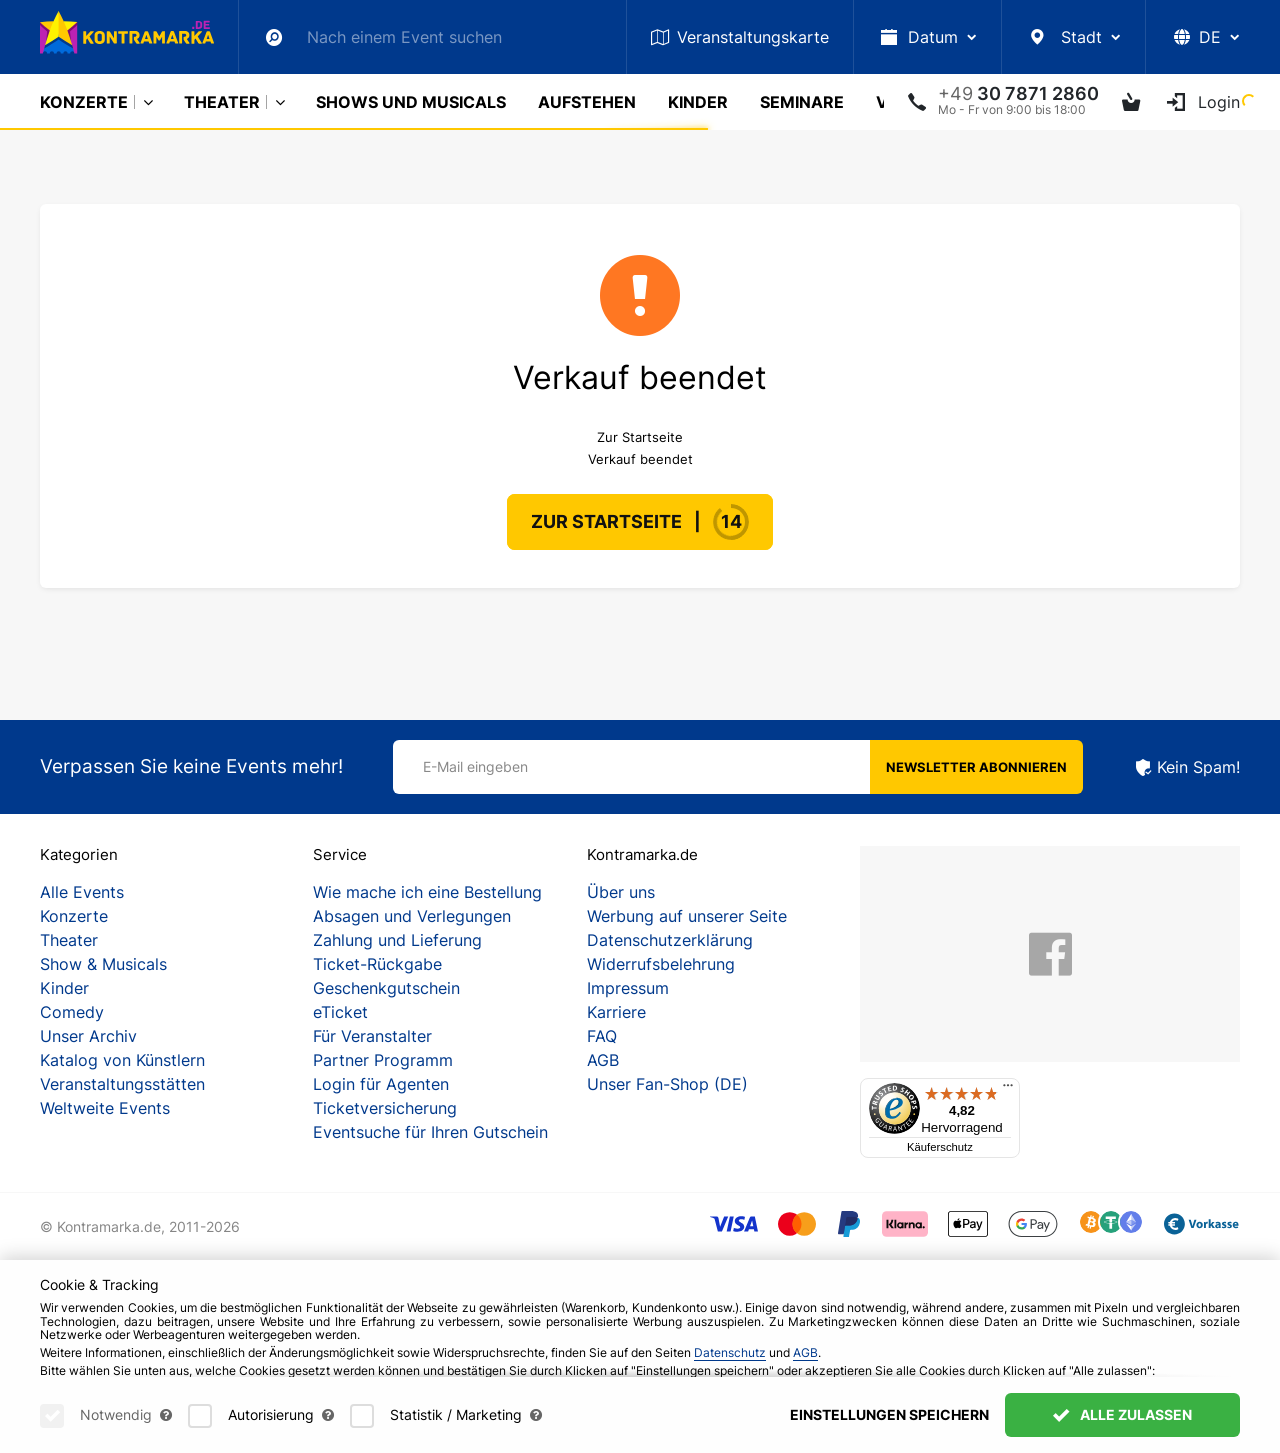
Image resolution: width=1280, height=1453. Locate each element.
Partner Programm (383, 1060)
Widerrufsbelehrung (661, 964)
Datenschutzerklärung (670, 940)
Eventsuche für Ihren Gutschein (430, 1132)
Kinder (698, 102)
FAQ (602, 1036)
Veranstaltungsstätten (122, 1084)
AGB (603, 1060)
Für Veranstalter (372, 1036)
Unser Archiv (88, 1036)
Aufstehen (587, 102)
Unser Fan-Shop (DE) (667, 1084)
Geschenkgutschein (386, 988)
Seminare (802, 102)
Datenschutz (730, 1352)
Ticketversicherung (385, 1108)
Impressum (628, 988)
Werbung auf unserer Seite (687, 916)
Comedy (72, 1012)
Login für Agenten (381, 1084)
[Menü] (1008, 1090)
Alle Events (82, 892)
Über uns (621, 892)
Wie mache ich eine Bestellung (427, 892)
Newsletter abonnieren (976, 767)
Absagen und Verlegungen (412, 916)
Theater (222, 102)
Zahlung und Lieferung (397, 940)
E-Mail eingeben (475, 766)
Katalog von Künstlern (122, 1060)
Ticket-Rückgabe (377, 964)
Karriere (616, 1012)
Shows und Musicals (411, 102)
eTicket (340, 1012)
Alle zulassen (1122, 1414)
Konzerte (84, 102)
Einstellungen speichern (889, 1414)
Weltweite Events (105, 1108)
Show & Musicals (103, 964)
